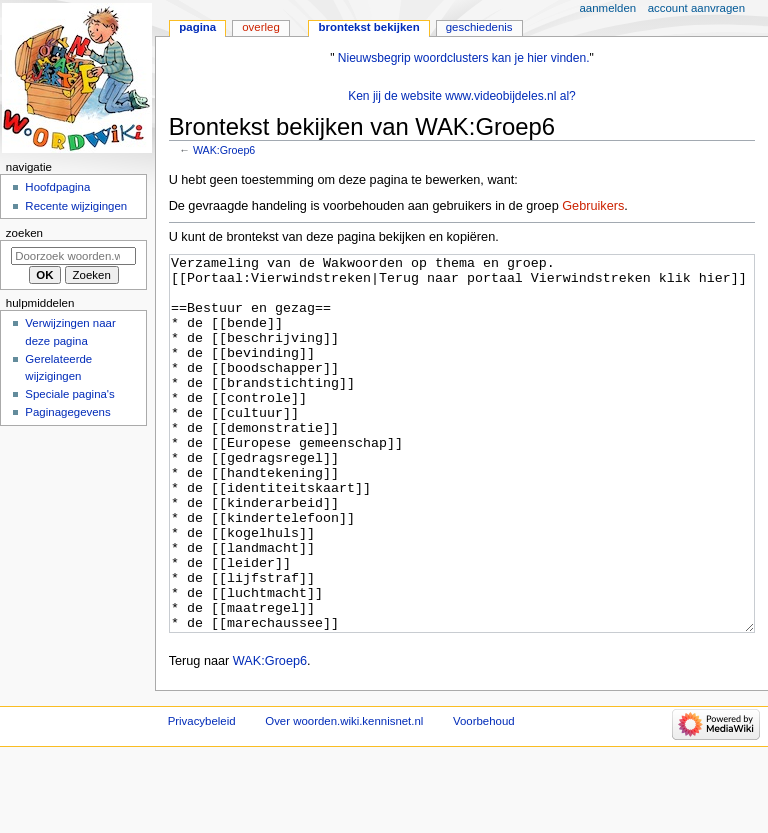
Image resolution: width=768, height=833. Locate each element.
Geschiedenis (479, 27)
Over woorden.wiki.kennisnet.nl (344, 796)
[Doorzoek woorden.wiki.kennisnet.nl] (73, 256)
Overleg (261, 27)
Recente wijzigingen (76, 206)
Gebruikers (593, 206)
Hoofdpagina (57, 187)
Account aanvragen (696, 8)
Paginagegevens (67, 412)
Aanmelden (608, 8)
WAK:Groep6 (224, 150)
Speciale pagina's (69, 394)
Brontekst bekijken (368, 27)
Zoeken (24, 233)
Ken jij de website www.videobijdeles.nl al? (462, 96)
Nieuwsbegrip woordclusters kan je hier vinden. (464, 58)
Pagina (197, 27)
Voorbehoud (484, 796)
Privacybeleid (202, 796)
